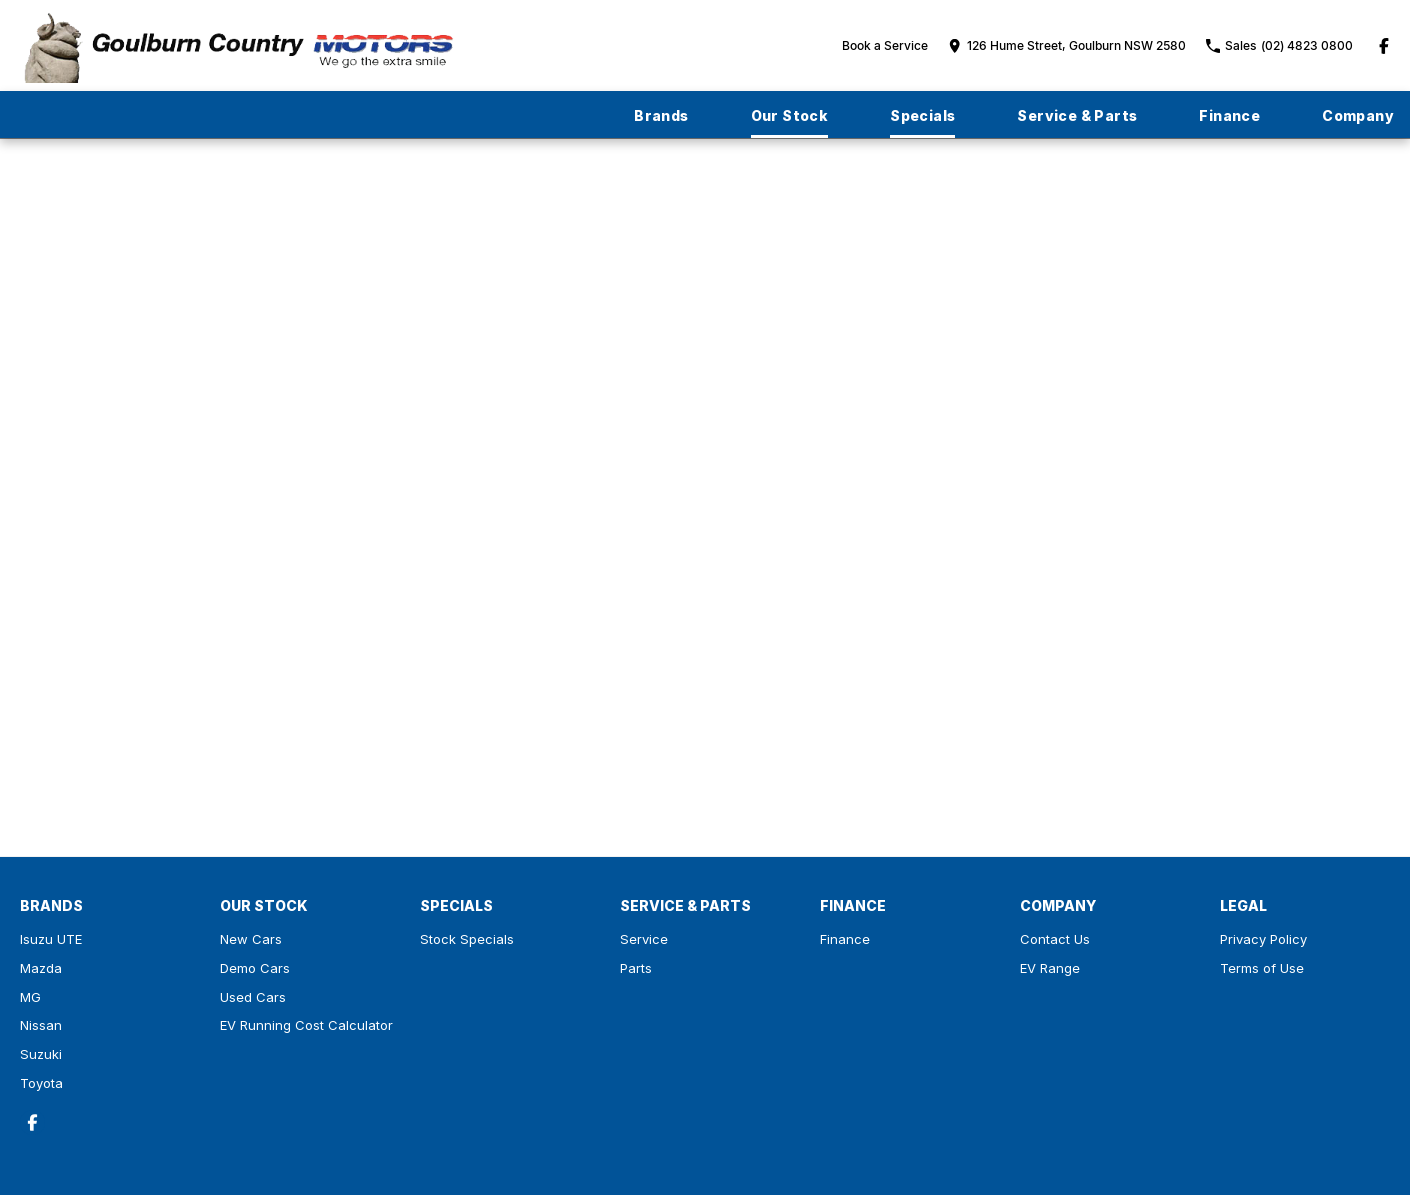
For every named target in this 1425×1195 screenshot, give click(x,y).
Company (1358, 115)
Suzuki (41, 1054)
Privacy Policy (1263, 939)
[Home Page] (237, 45)
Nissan (41, 1025)
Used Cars (253, 997)
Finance (1229, 115)
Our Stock (790, 115)
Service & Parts (1077, 115)
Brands (661, 115)
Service (644, 939)
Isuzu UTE (51, 939)
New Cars (251, 939)
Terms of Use (1262, 968)
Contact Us (1055, 939)
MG (30, 997)
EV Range (1050, 968)
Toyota (41, 1083)
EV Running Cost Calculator (306, 1025)
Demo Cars (255, 968)
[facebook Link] (1384, 46)
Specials (922, 115)
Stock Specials (467, 939)
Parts (636, 968)
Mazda (41, 968)
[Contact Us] (1067, 45)
